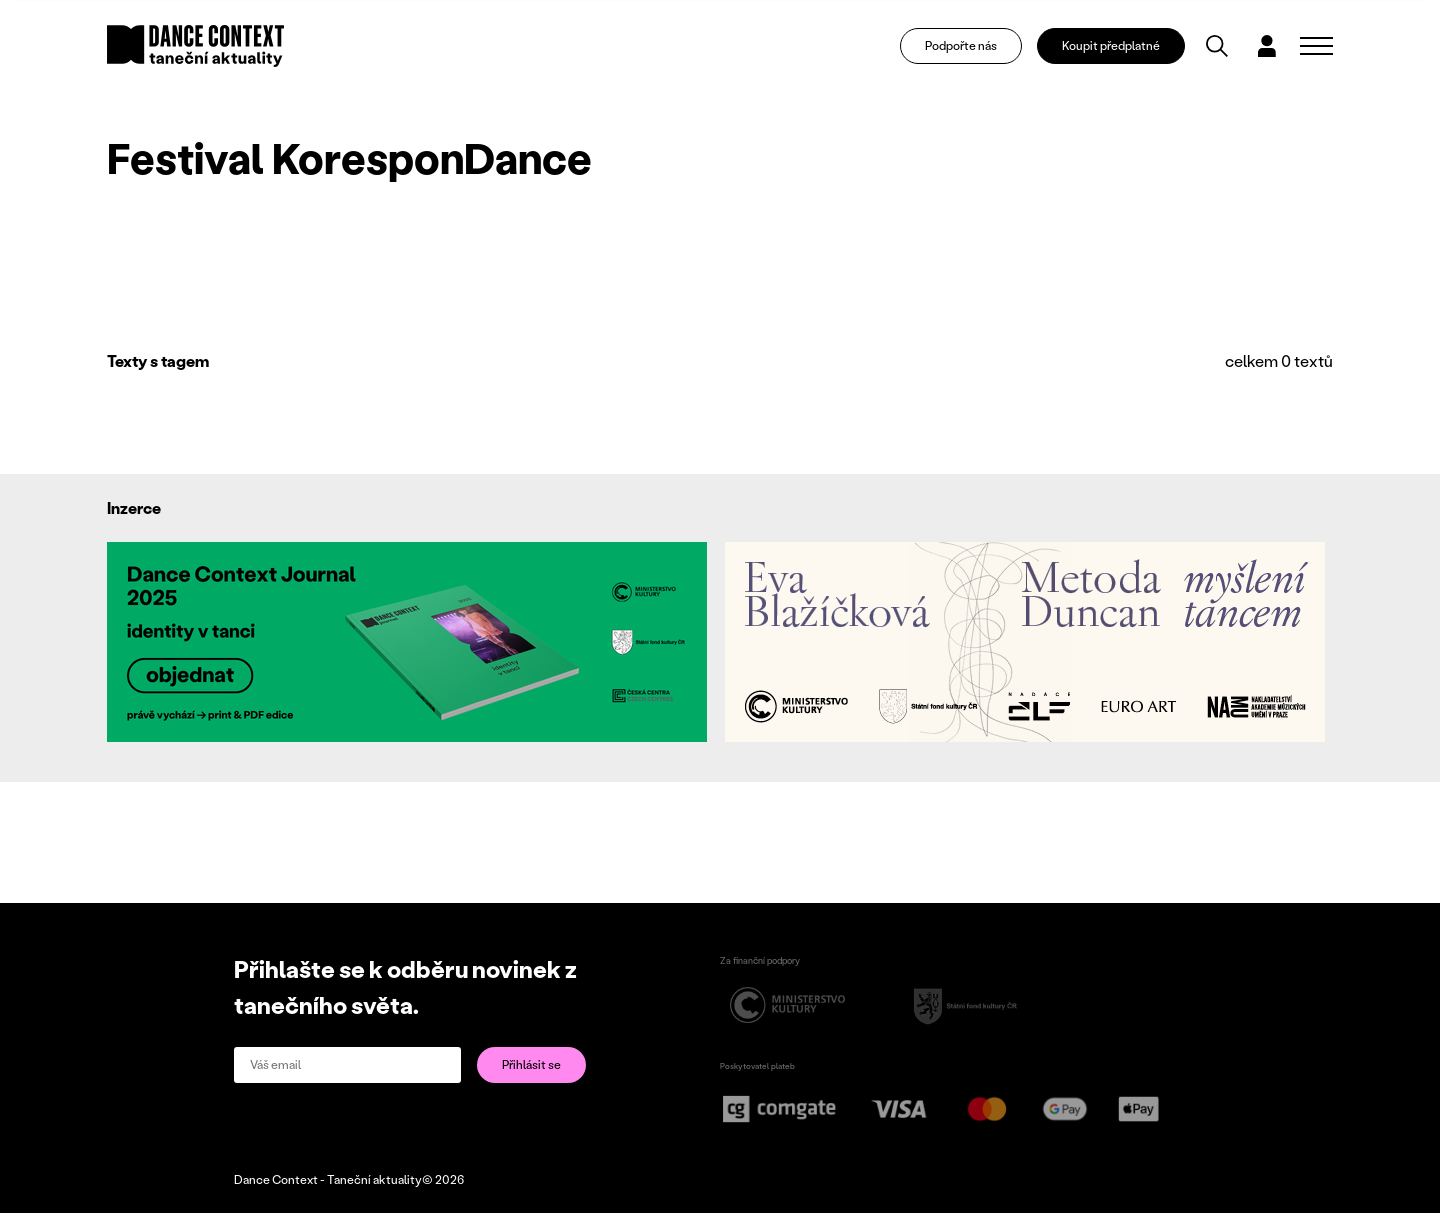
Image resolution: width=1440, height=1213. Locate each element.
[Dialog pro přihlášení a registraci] (1267, 46)
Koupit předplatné (1111, 45)
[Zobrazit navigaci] (1316, 46)
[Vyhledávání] (1217, 46)
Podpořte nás (961, 45)
